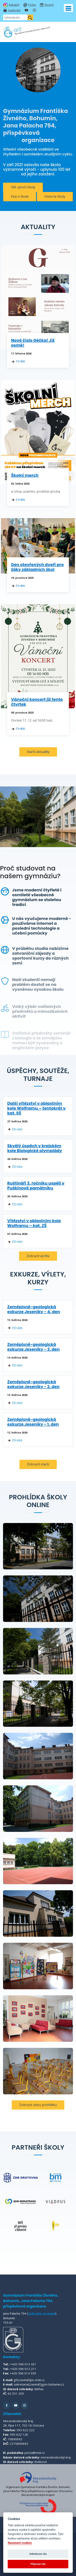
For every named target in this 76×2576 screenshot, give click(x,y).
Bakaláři (14, 5)
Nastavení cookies (20, 2543)
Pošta (32, 5)
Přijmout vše (37, 2563)
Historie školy (54, 196)
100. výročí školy (23, 187)
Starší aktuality (38, 751)
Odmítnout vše (38, 2553)
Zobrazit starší (38, 1464)
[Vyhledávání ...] (15, 17)
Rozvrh (49, 5)
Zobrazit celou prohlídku (38, 2105)
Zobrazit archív (38, 1256)
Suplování (14, 10)
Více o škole (20, 196)
